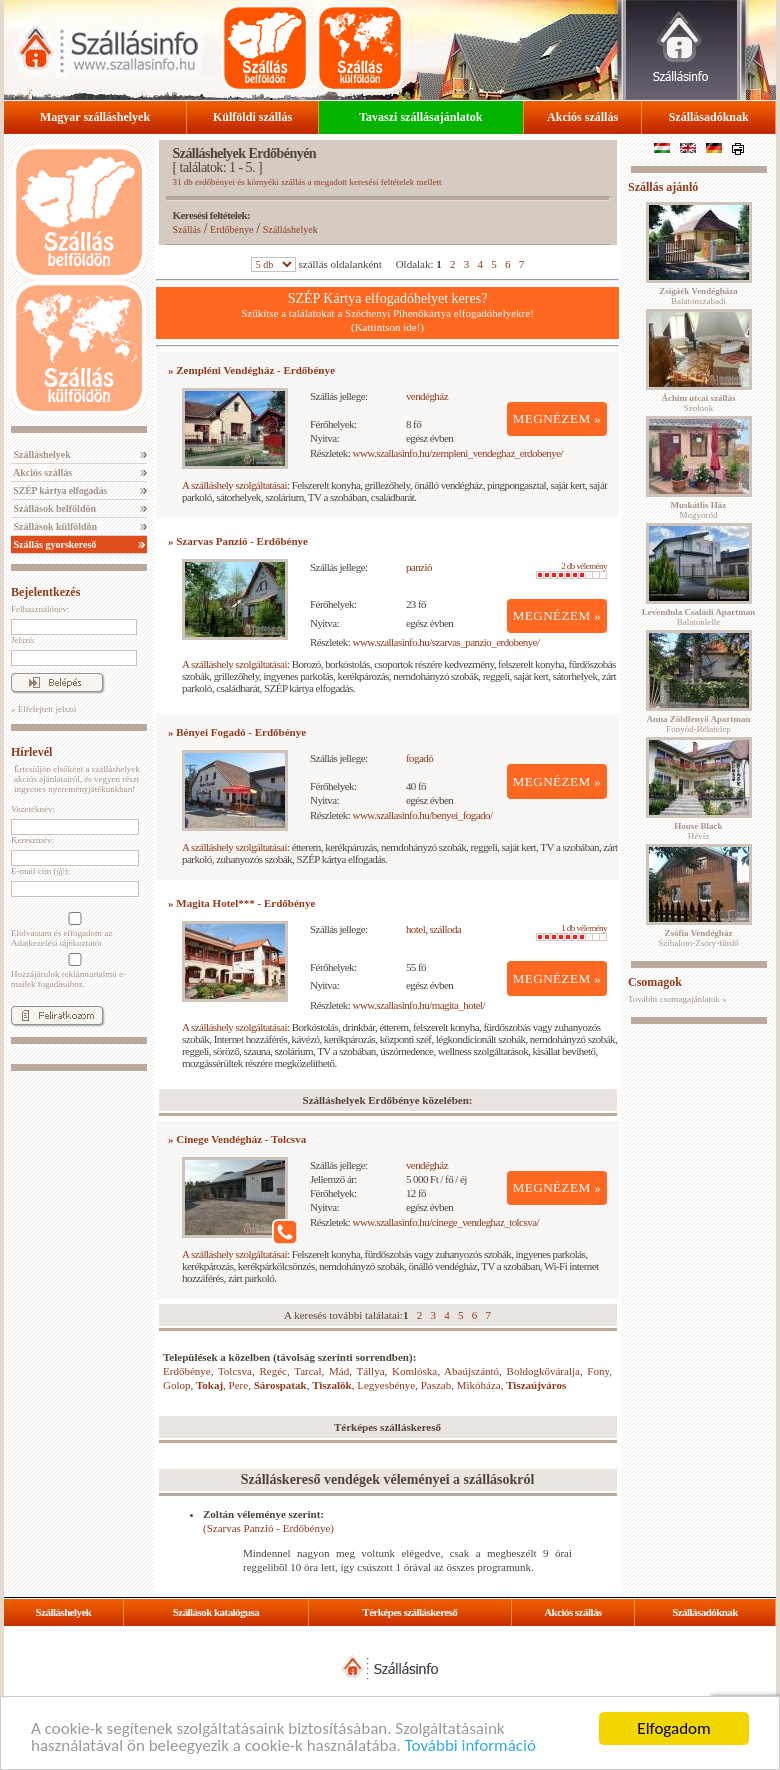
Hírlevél (31, 752)
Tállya (370, 1371)
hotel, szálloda (433, 929)
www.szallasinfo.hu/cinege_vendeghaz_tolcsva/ (446, 1222)
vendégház (427, 396)
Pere (239, 1385)
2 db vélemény (571, 570)
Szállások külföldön (54, 526)
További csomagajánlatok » (677, 999)
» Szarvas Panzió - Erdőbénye (238, 541)
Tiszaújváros (536, 1385)
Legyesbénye (386, 1385)
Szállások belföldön (53, 508)
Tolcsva (235, 1371)
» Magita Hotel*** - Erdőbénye (241, 903)
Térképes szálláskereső (409, 1612)
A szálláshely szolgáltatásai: (235, 485)
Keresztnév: (32, 840)
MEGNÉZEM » (557, 418)
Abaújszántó (471, 1371)
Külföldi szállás (252, 117)
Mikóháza (479, 1385)
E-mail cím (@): (40, 871)
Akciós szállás (582, 117)
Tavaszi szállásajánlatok (420, 117)
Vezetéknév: (33, 809)
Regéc (272, 1371)
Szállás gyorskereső (53, 544)
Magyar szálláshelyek (95, 117)
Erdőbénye (231, 229)
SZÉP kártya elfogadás (59, 490)
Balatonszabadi (698, 296)
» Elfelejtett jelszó (43, 709)
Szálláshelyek (41, 454)
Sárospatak (280, 1385)
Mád (339, 1371)
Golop (177, 1385)
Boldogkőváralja (543, 1371)
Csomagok (655, 982)
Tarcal (307, 1371)
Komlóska (414, 1371)
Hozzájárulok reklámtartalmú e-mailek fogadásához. (73, 971)
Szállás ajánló (663, 187)
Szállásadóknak (709, 117)
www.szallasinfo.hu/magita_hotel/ (419, 1005)
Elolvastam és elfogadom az (73, 930)
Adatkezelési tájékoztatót (56, 943)
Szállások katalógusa (216, 1612)
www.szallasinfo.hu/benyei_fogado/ (423, 815)
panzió (419, 567)
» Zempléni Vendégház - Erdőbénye (251, 370)
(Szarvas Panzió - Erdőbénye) (268, 1528)
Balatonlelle (699, 617)
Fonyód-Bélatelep (698, 724)
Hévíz (698, 831)
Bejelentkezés (45, 592)
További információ (470, 1746)
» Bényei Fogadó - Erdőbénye (237, 732)
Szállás (187, 229)
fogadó (419, 758)
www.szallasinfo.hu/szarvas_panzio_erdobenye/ (446, 642)
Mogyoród (699, 510)
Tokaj (209, 1385)
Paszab (436, 1385)
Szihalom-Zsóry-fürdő (698, 938)
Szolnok (699, 403)
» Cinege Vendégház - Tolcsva (237, 1139)
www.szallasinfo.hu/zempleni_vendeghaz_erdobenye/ (458, 453)
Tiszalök (332, 1385)
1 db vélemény (571, 932)
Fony (598, 1371)
